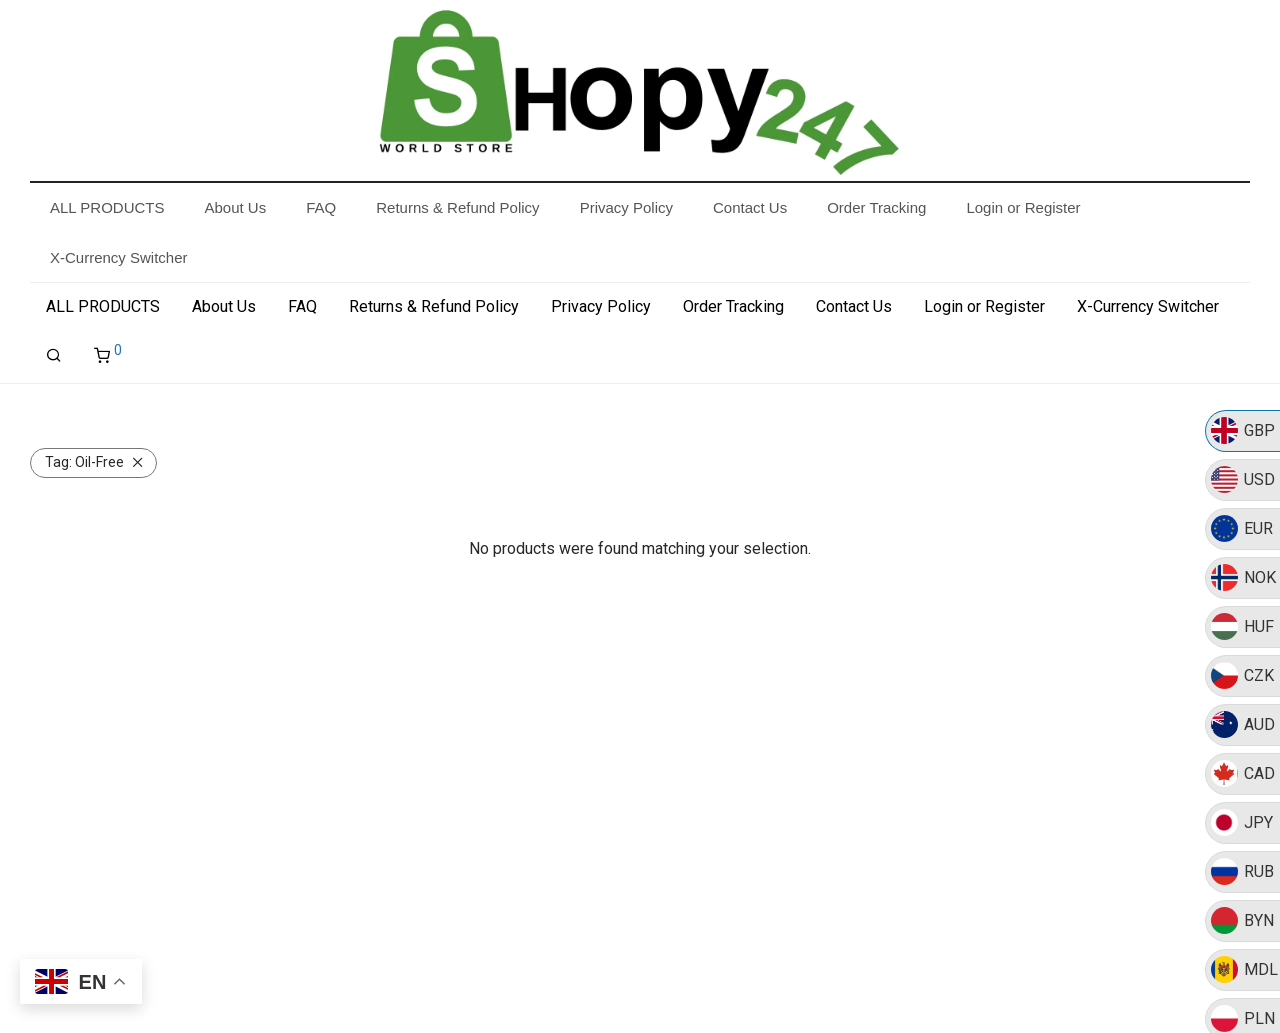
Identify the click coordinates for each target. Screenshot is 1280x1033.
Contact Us (854, 306)
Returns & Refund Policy (434, 306)
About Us (224, 306)
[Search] (54, 356)
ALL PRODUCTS (103, 306)
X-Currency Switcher (1148, 306)
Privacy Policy (601, 306)
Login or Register (984, 306)
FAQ (302, 306)
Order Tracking (733, 306)
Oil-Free (84, 462)
